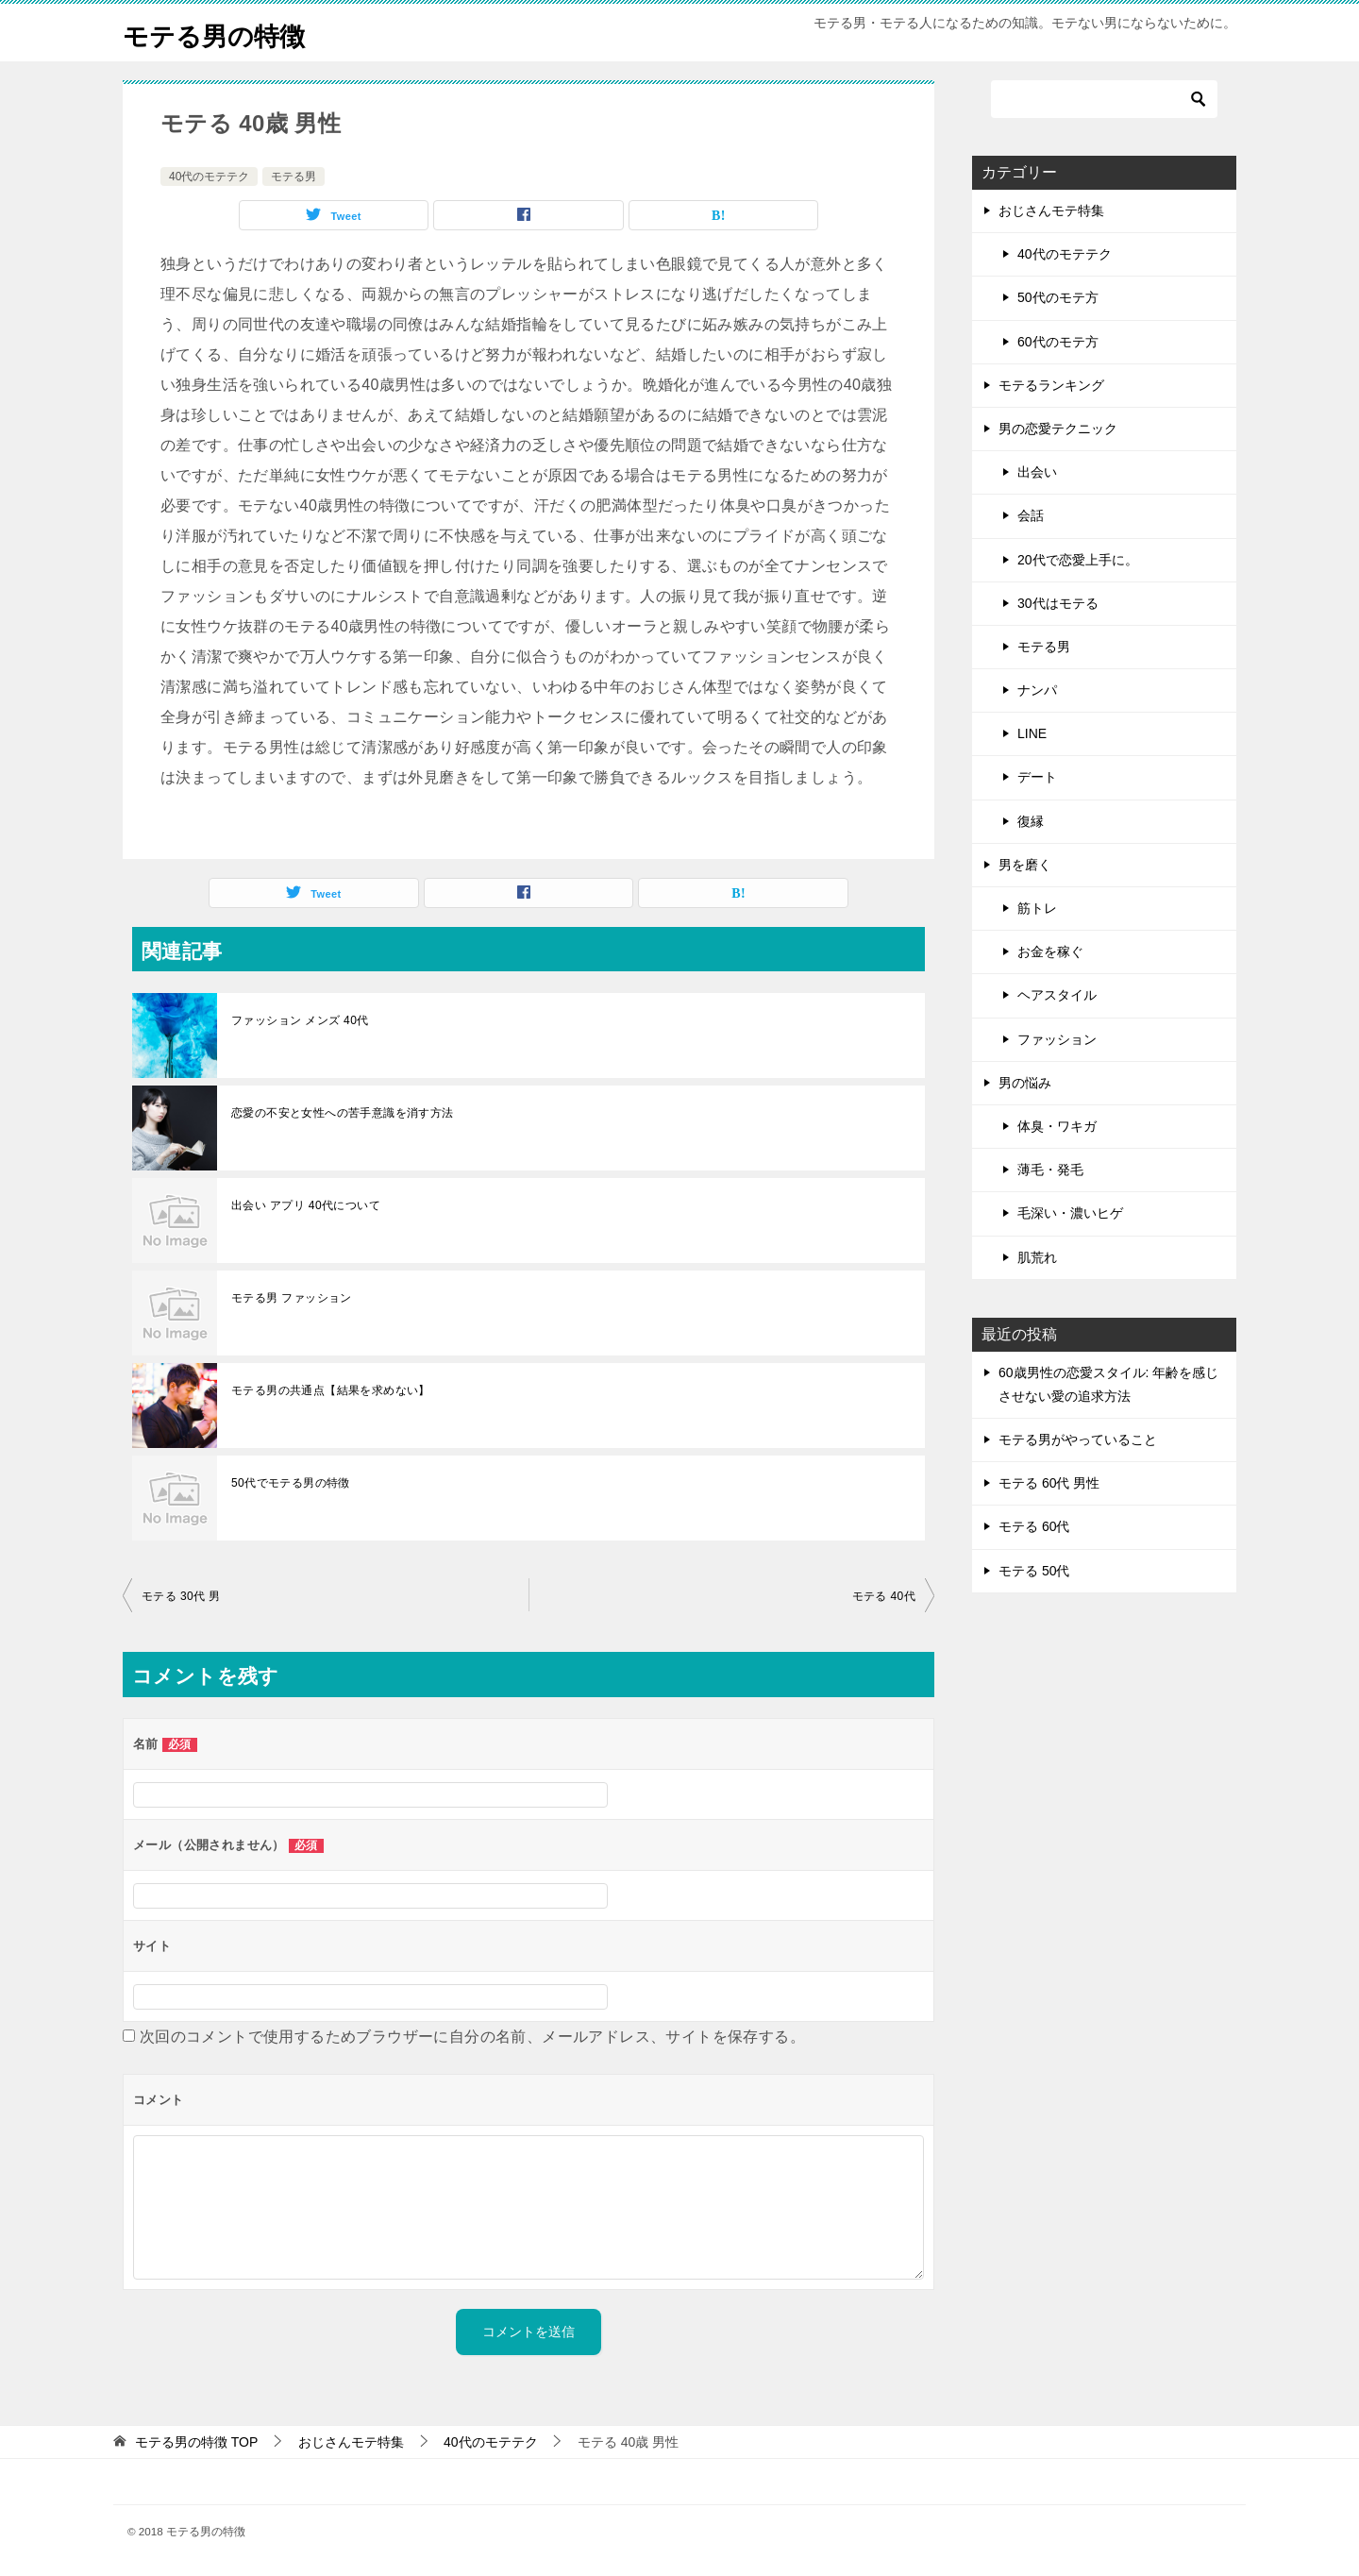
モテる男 (293, 176)
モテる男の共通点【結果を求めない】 (330, 1390)
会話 (1030, 515)
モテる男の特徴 (224, 32)
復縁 (1030, 821)
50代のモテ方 (1058, 297)
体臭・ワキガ (1057, 1126)
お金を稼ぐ (1050, 951)
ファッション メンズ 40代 (300, 1020)
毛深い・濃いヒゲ (1070, 1213)
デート (1037, 776)
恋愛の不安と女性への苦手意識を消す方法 (342, 1113)
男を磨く (1024, 864)
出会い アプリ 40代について (305, 1205)
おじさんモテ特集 (1051, 210)
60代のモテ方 (1058, 341)
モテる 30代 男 (181, 1596)
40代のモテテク (209, 176)
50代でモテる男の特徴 (290, 1483)
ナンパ (1037, 690)
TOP (196, 2442)
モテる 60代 (1033, 1526)
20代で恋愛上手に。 (1077, 559)
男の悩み (1024, 1082)
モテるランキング (1051, 385)
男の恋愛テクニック (1057, 428)
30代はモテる (1058, 603)
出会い (1037, 472)
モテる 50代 (1033, 1570)
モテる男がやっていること (1077, 1439)
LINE (1032, 733)
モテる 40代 (883, 1596)
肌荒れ (1037, 1257)
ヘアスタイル (1057, 994)
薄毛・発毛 (1050, 1169)
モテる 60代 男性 (1048, 1482)
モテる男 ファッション (291, 1298)
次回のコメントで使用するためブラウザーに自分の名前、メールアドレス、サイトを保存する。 (472, 2037)
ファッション (1057, 1039)
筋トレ (1037, 908)
